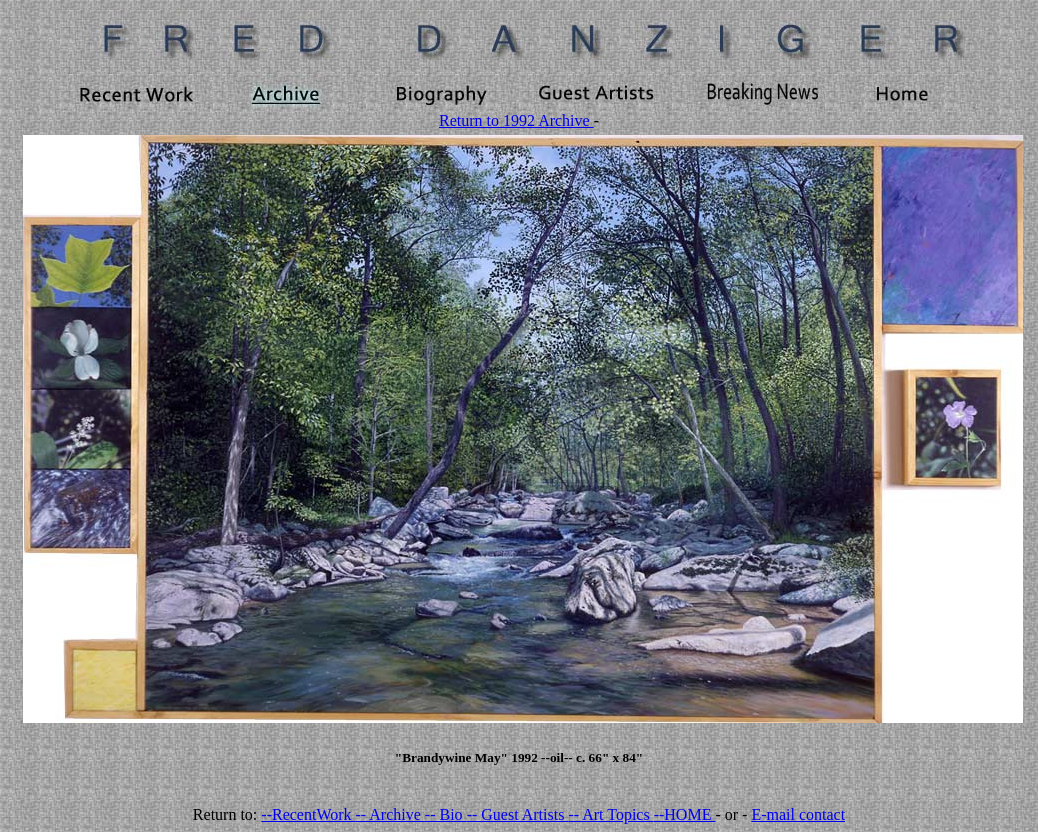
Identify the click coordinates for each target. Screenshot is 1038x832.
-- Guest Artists (518, 814)
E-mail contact (798, 814)
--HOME (685, 814)
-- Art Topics (610, 814)
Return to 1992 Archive (516, 120)
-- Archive (390, 814)
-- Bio (446, 814)
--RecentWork (308, 814)
